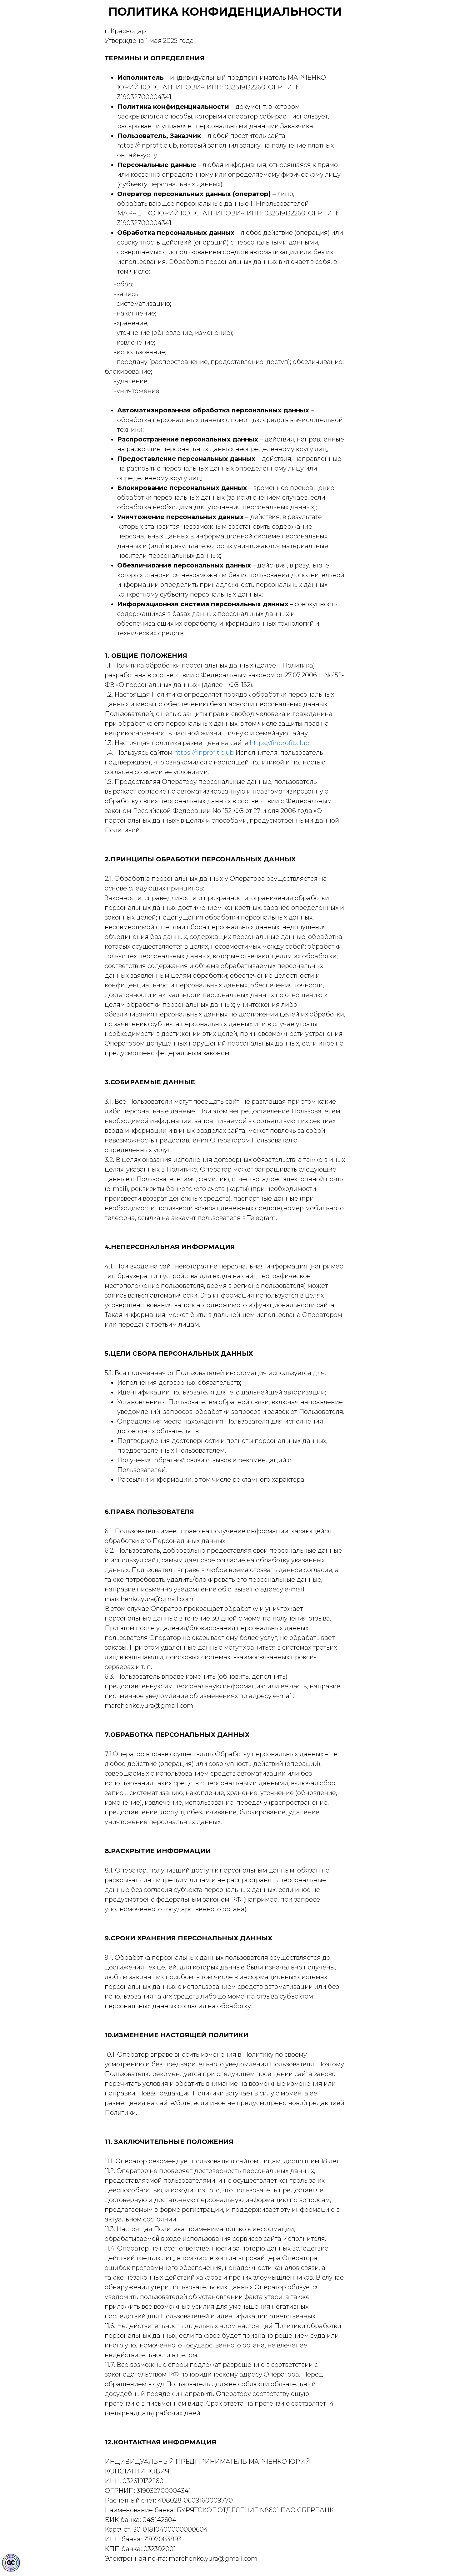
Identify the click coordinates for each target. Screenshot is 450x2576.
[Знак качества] (11, 2562)
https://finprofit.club (279, 743)
